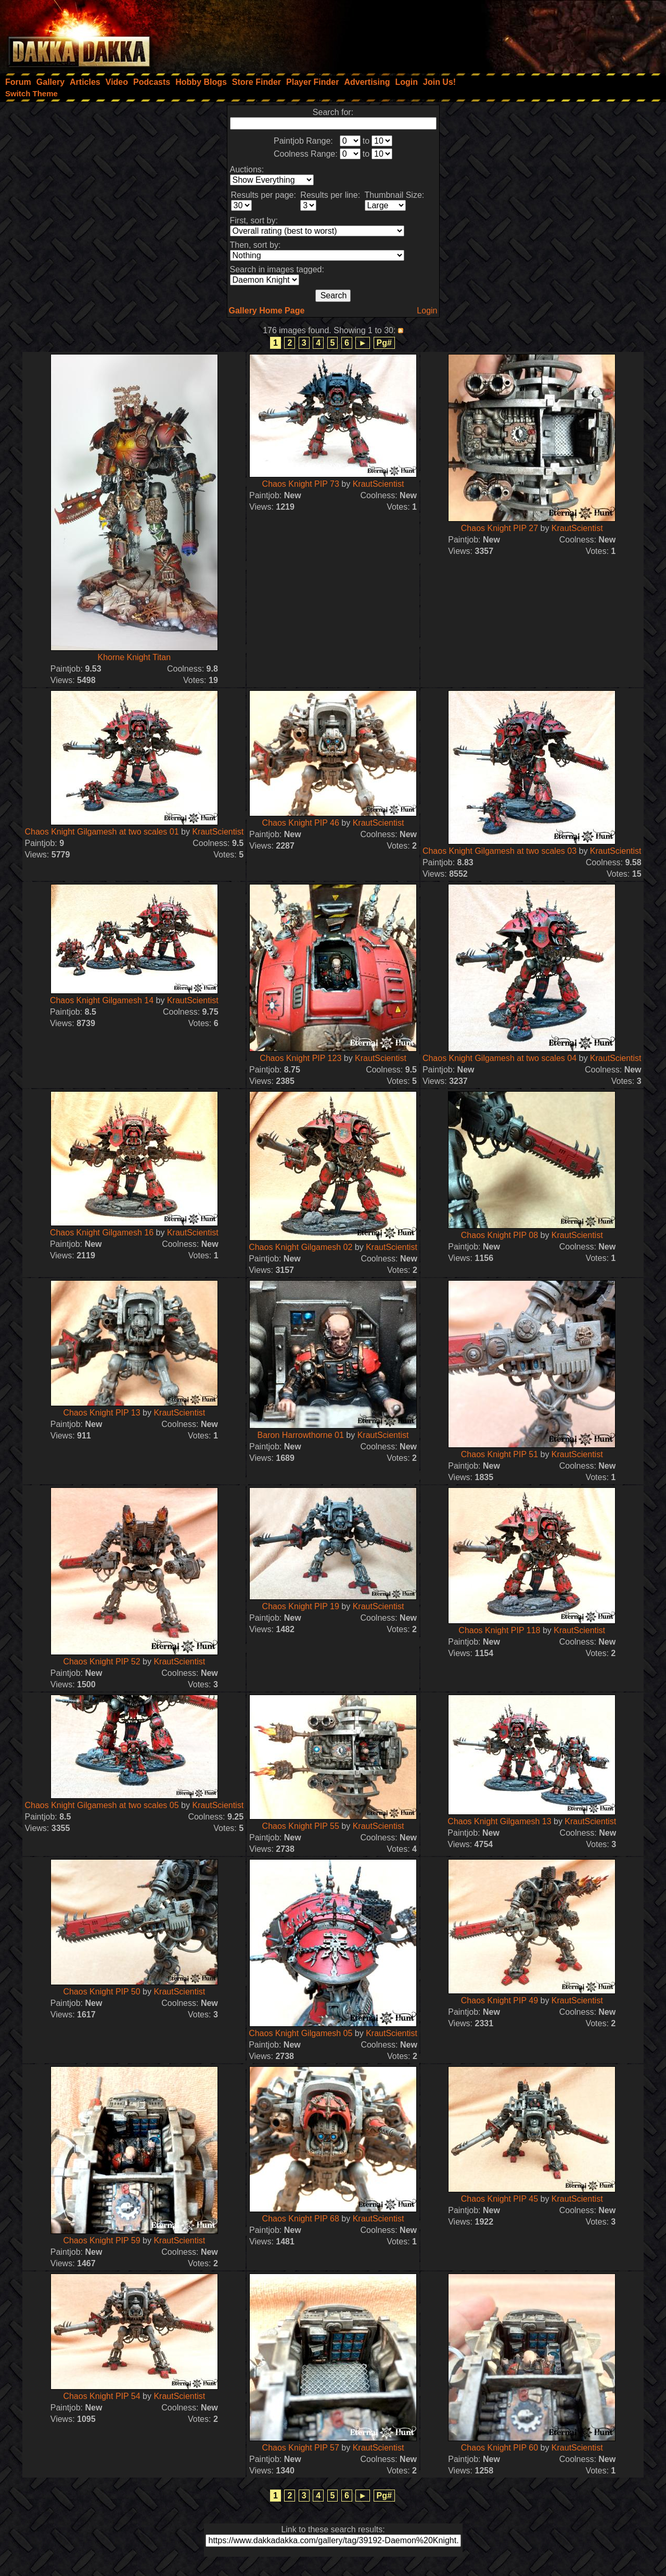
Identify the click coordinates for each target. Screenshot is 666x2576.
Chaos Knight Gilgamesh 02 (300, 1247)
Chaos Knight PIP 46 (300, 822)
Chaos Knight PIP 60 (499, 2447)
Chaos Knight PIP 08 (499, 1235)
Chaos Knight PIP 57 (300, 2447)
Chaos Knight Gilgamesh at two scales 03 (499, 851)
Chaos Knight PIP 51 (499, 1454)
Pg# (384, 342)
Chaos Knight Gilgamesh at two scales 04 (499, 1058)
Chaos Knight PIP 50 (101, 1991)
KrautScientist (378, 483)
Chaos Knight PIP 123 (300, 1058)
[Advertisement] (526, 33)
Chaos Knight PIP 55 (300, 1826)
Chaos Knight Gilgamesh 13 (499, 1821)
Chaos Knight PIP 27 (499, 528)
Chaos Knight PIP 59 (101, 2240)
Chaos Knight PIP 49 (499, 2000)
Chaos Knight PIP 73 (300, 483)
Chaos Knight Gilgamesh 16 (101, 1232)
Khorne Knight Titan (134, 657)
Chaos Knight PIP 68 (300, 2218)
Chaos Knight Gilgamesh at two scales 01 (101, 831)
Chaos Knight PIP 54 (101, 2396)
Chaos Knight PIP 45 (499, 2198)
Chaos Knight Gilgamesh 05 (300, 2033)
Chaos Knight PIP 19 (300, 1606)
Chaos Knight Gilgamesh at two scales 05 (101, 1805)
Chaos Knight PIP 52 (101, 1661)
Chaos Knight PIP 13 (101, 1412)
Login (427, 310)
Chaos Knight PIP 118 (499, 1630)
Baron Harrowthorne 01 (301, 1435)
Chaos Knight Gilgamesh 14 (101, 1000)
